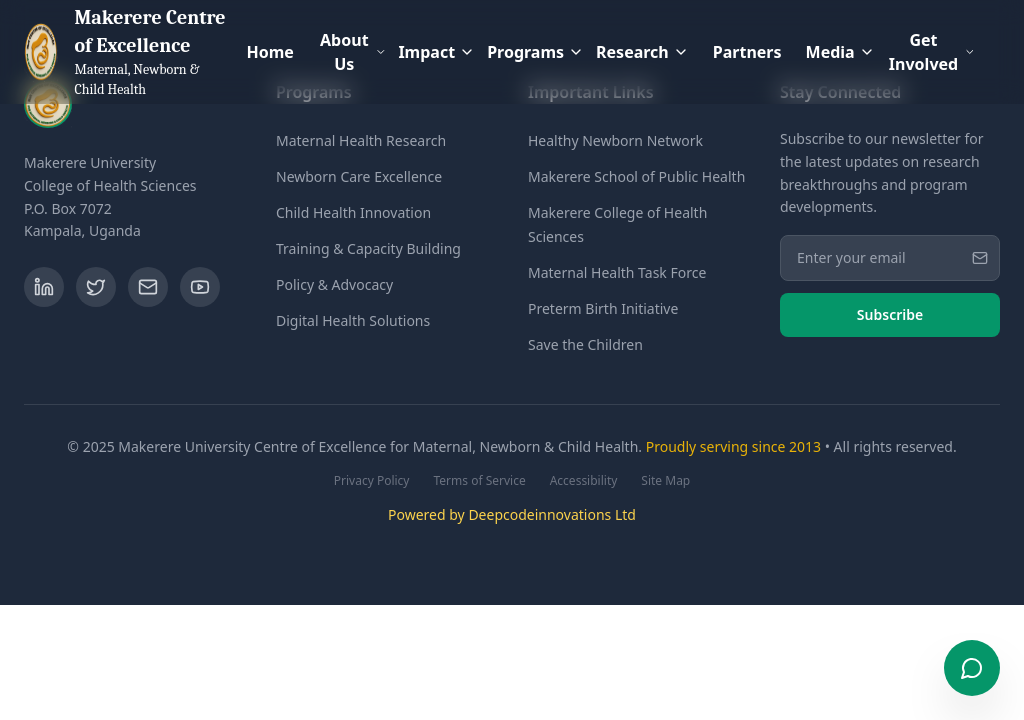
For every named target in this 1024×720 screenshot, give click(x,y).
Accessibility (584, 481)
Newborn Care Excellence (359, 176)
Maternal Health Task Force (617, 272)
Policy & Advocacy (334, 284)
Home (269, 52)
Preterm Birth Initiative (603, 308)
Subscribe (890, 314)
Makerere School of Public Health (636, 176)
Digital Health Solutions (353, 320)
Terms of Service (479, 481)
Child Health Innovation (353, 212)
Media (840, 52)
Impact (436, 52)
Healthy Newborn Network (615, 140)
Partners (747, 52)
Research (642, 52)
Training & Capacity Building (368, 248)
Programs (535, 52)
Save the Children (585, 344)
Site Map (665, 481)
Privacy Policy (372, 481)
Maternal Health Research (361, 140)
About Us (353, 52)
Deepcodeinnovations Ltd (552, 514)
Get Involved (932, 52)
